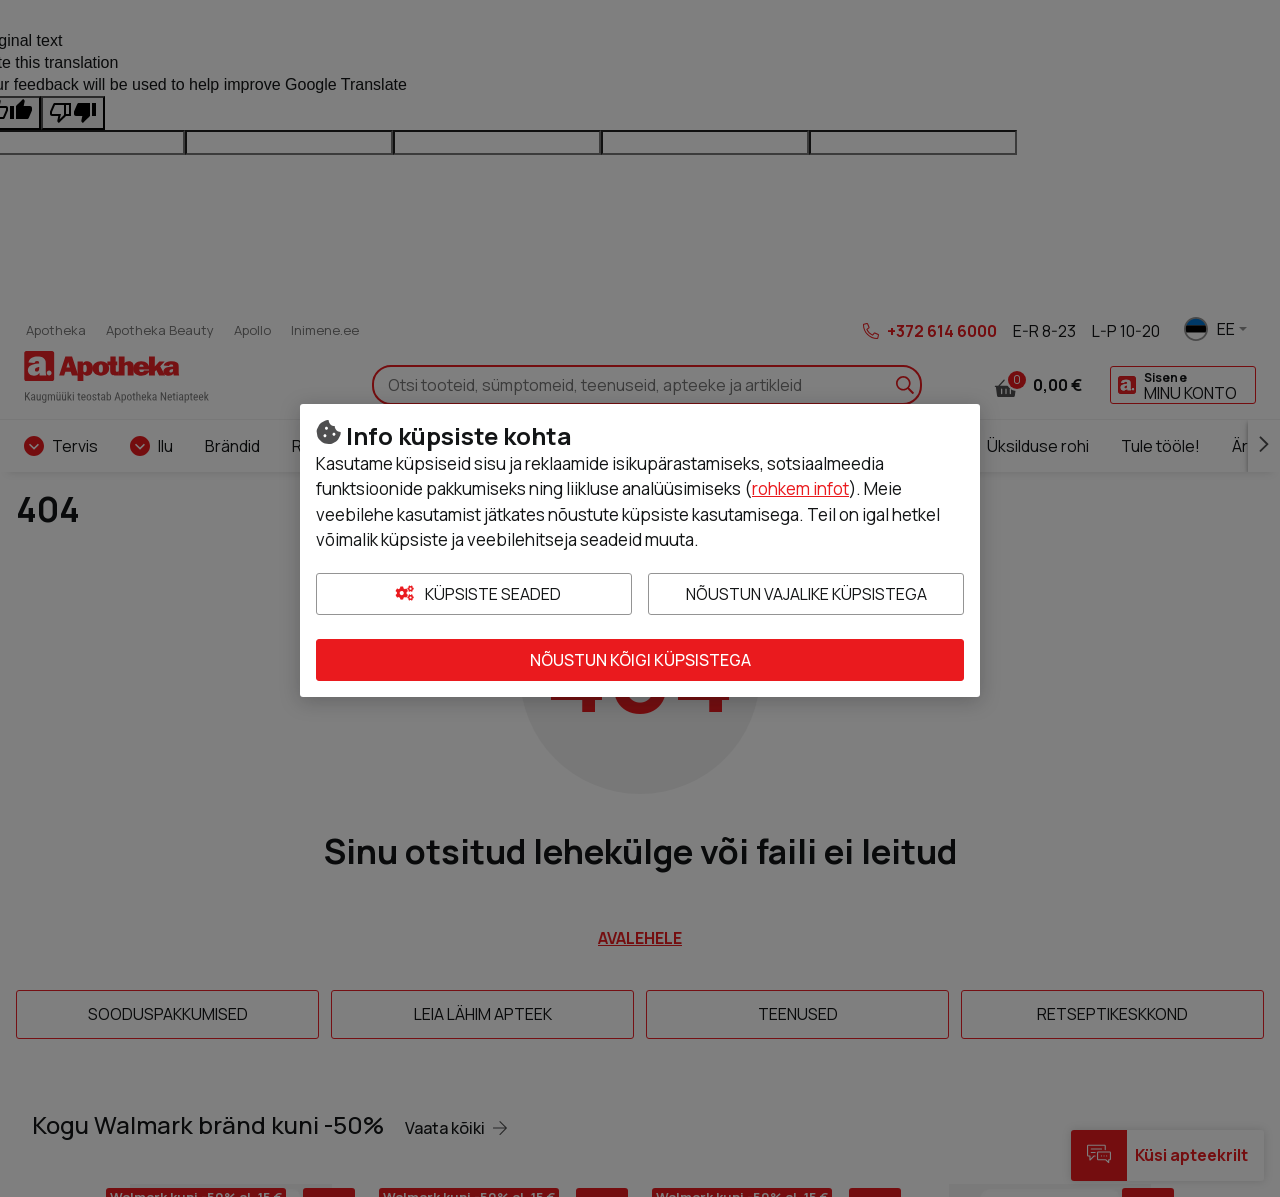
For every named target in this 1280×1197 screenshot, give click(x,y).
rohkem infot (800, 488)
